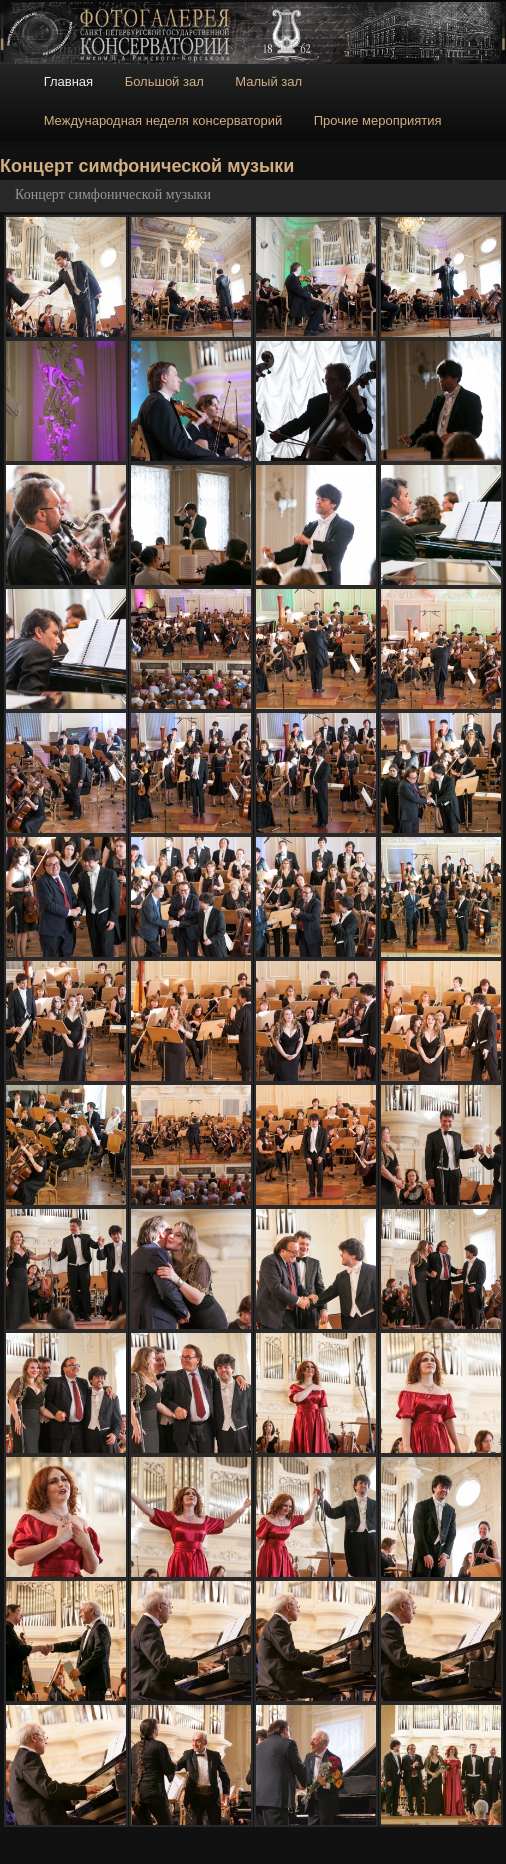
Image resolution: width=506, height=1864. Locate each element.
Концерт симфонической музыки (113, 194)
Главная (68, 81)
